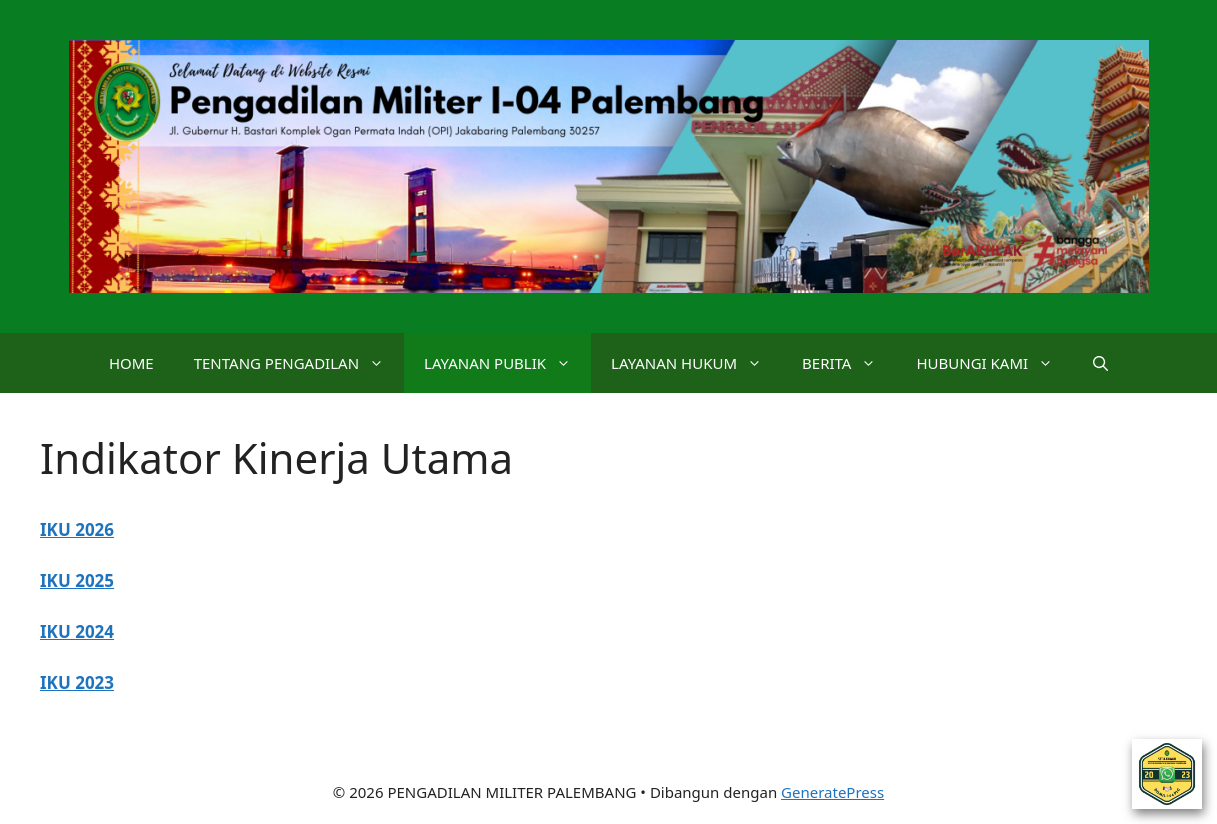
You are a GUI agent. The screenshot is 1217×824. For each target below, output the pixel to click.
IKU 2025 (77, 580)
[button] (1100, 363)
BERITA (849, 363)
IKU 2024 (77, 631)
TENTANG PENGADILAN (299, 363)
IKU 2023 (77, 682)
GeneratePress (832, 792)
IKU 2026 (77, 529)
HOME (131, 363)
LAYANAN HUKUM (696, 363)
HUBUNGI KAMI (994, 363)
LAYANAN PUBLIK (507, 363)
